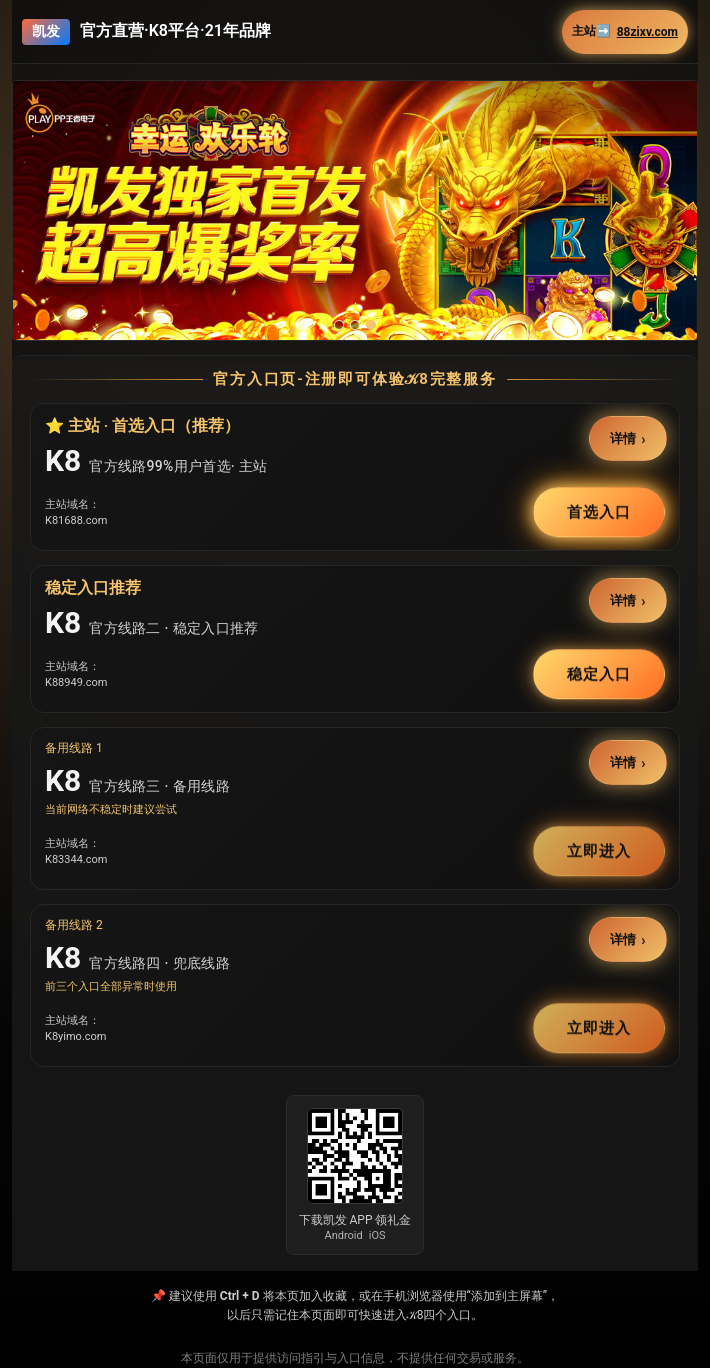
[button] (355, 210)
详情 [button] (624, 437)
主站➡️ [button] (625, 31)
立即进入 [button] (599, 851)
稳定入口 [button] (599, 674)
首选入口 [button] (599, 512)
